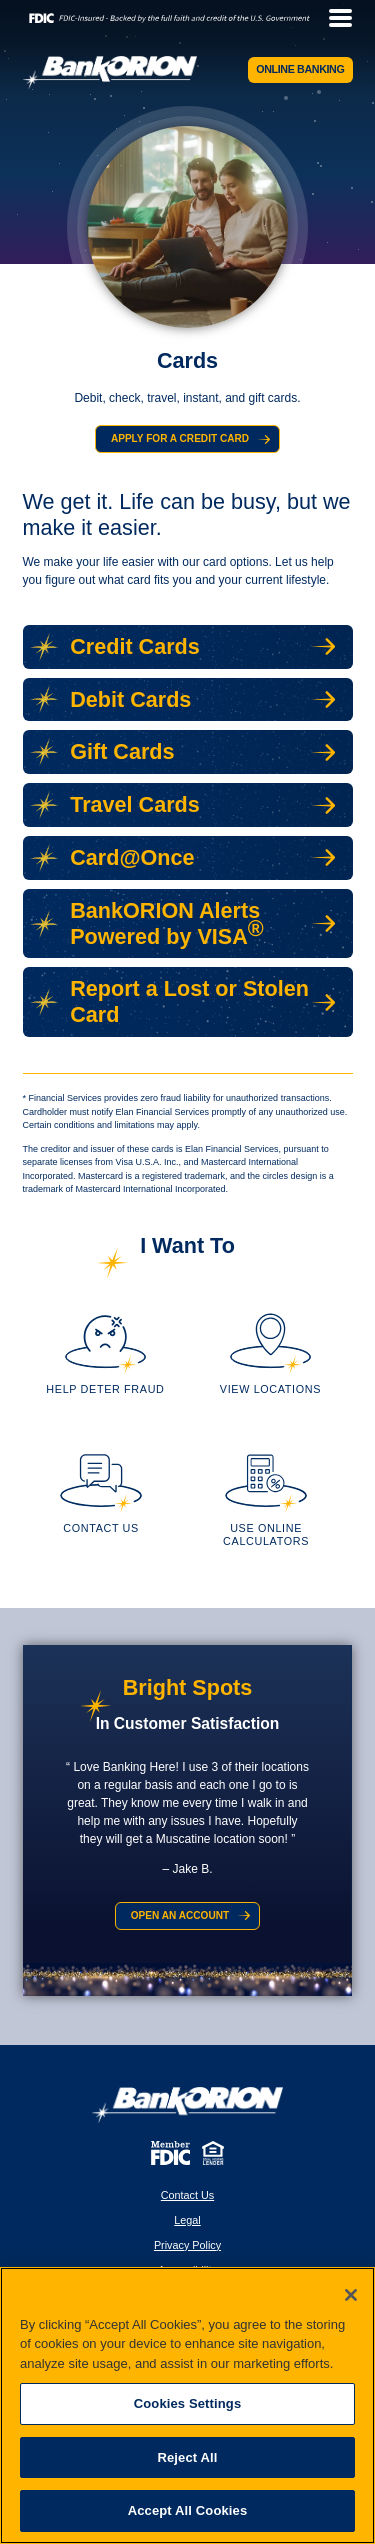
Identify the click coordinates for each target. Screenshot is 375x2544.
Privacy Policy (187, 2247)
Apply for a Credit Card (180, 439)
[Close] (351, 2295)
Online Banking (300, 69)
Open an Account (179, 1918)
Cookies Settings (188, 2403)
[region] (187, 2405)
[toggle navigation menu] (335, 18)
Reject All (187, 2457)
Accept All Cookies (188, 2510)
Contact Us (187, 2198)
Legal (187, 2222)
